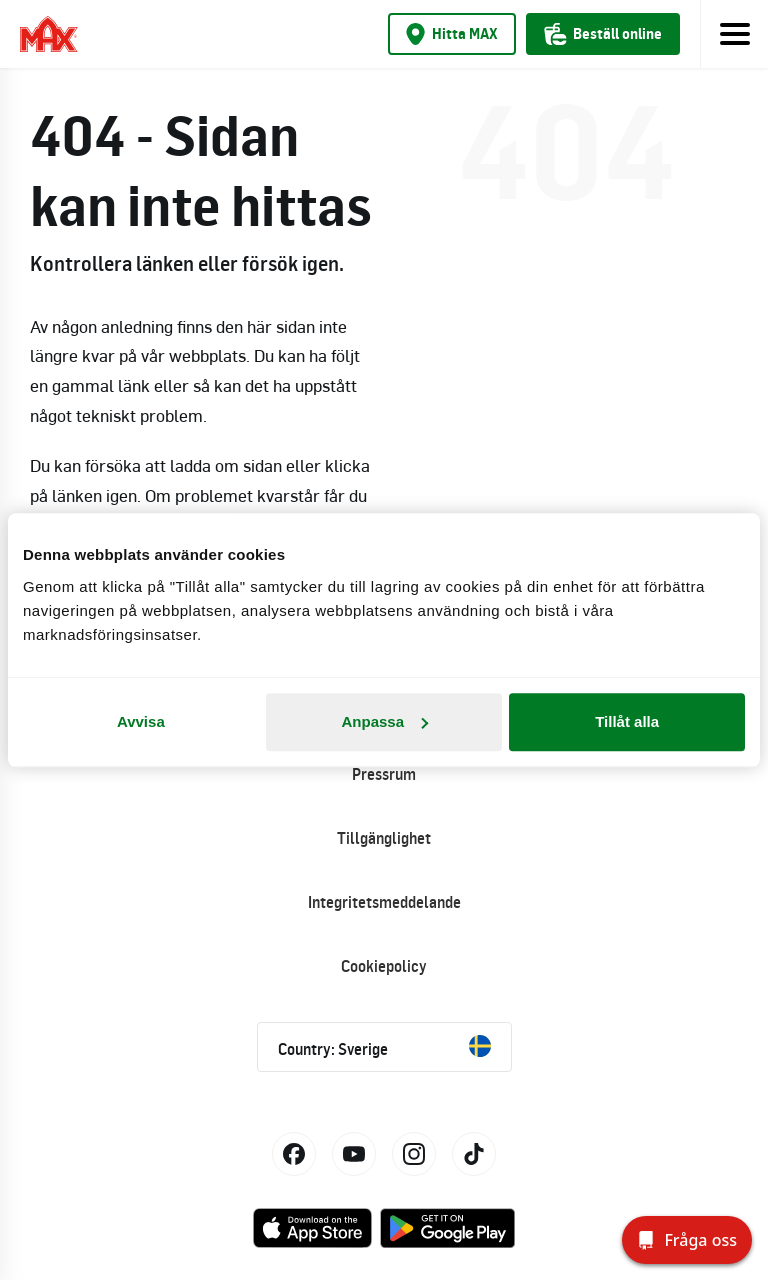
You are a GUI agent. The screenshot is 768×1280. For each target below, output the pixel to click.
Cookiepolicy (384, 966)
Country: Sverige (384, 1047)
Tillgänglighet (384, 838)
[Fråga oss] (687, 1240)
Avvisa (141, 721)
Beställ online (603, 34)
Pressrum (384, 774)
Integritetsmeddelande (384, 902)
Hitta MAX (452, 34)
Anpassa (384, 721)
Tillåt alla (627, 721)
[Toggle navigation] (734, 34)
